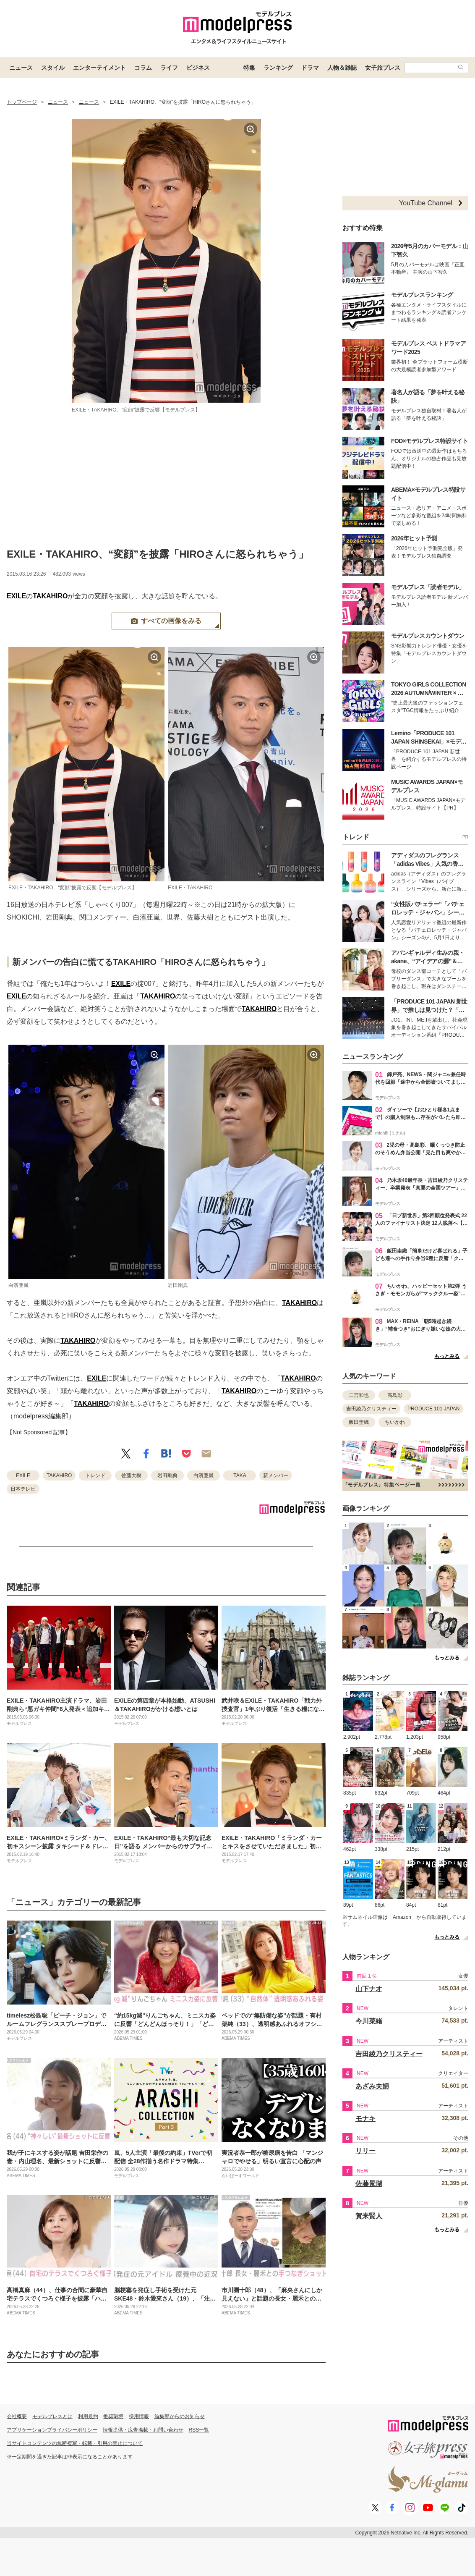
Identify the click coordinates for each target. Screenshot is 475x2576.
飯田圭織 (359, 1422)
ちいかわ (395, 1422)
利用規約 (88, 2416)
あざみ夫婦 (372, 2086)
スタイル (53, 67)
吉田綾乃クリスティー (371, 1409)
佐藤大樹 (131, 1475)
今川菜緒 (368, 2021)
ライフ (169, 67)
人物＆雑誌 (342, 67)
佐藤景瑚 (368, 2183)
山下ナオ (368, 1988)
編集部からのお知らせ (179, 2416)
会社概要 (17, 2416)
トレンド (95, 1475)
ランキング (278, 67)
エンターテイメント (99, 67)
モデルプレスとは (52, 2416)
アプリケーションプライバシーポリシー (52, 2430)
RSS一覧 (199, 2430)
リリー (365, 2150)
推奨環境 (113, 2416)
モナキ (365, 2118)
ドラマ (310, 67)
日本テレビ (23, 1489)
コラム (143, 67)
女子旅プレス (382, 67)
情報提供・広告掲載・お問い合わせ (143, 2430)
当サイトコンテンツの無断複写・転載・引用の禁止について (75, 2443)
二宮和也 (359, 1395)
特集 (249, 67)
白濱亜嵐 (203, 1475)
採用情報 (139, 2416)
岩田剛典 (167, 1475)
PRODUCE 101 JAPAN (433, 1409)
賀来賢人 (368, 2216)
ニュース (21, 67)
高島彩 (394, 1395)
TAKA (239, 1475)
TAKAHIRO (50, 596)
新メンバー (275, 1475)
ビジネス (198, 67)
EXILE (16, 596)
